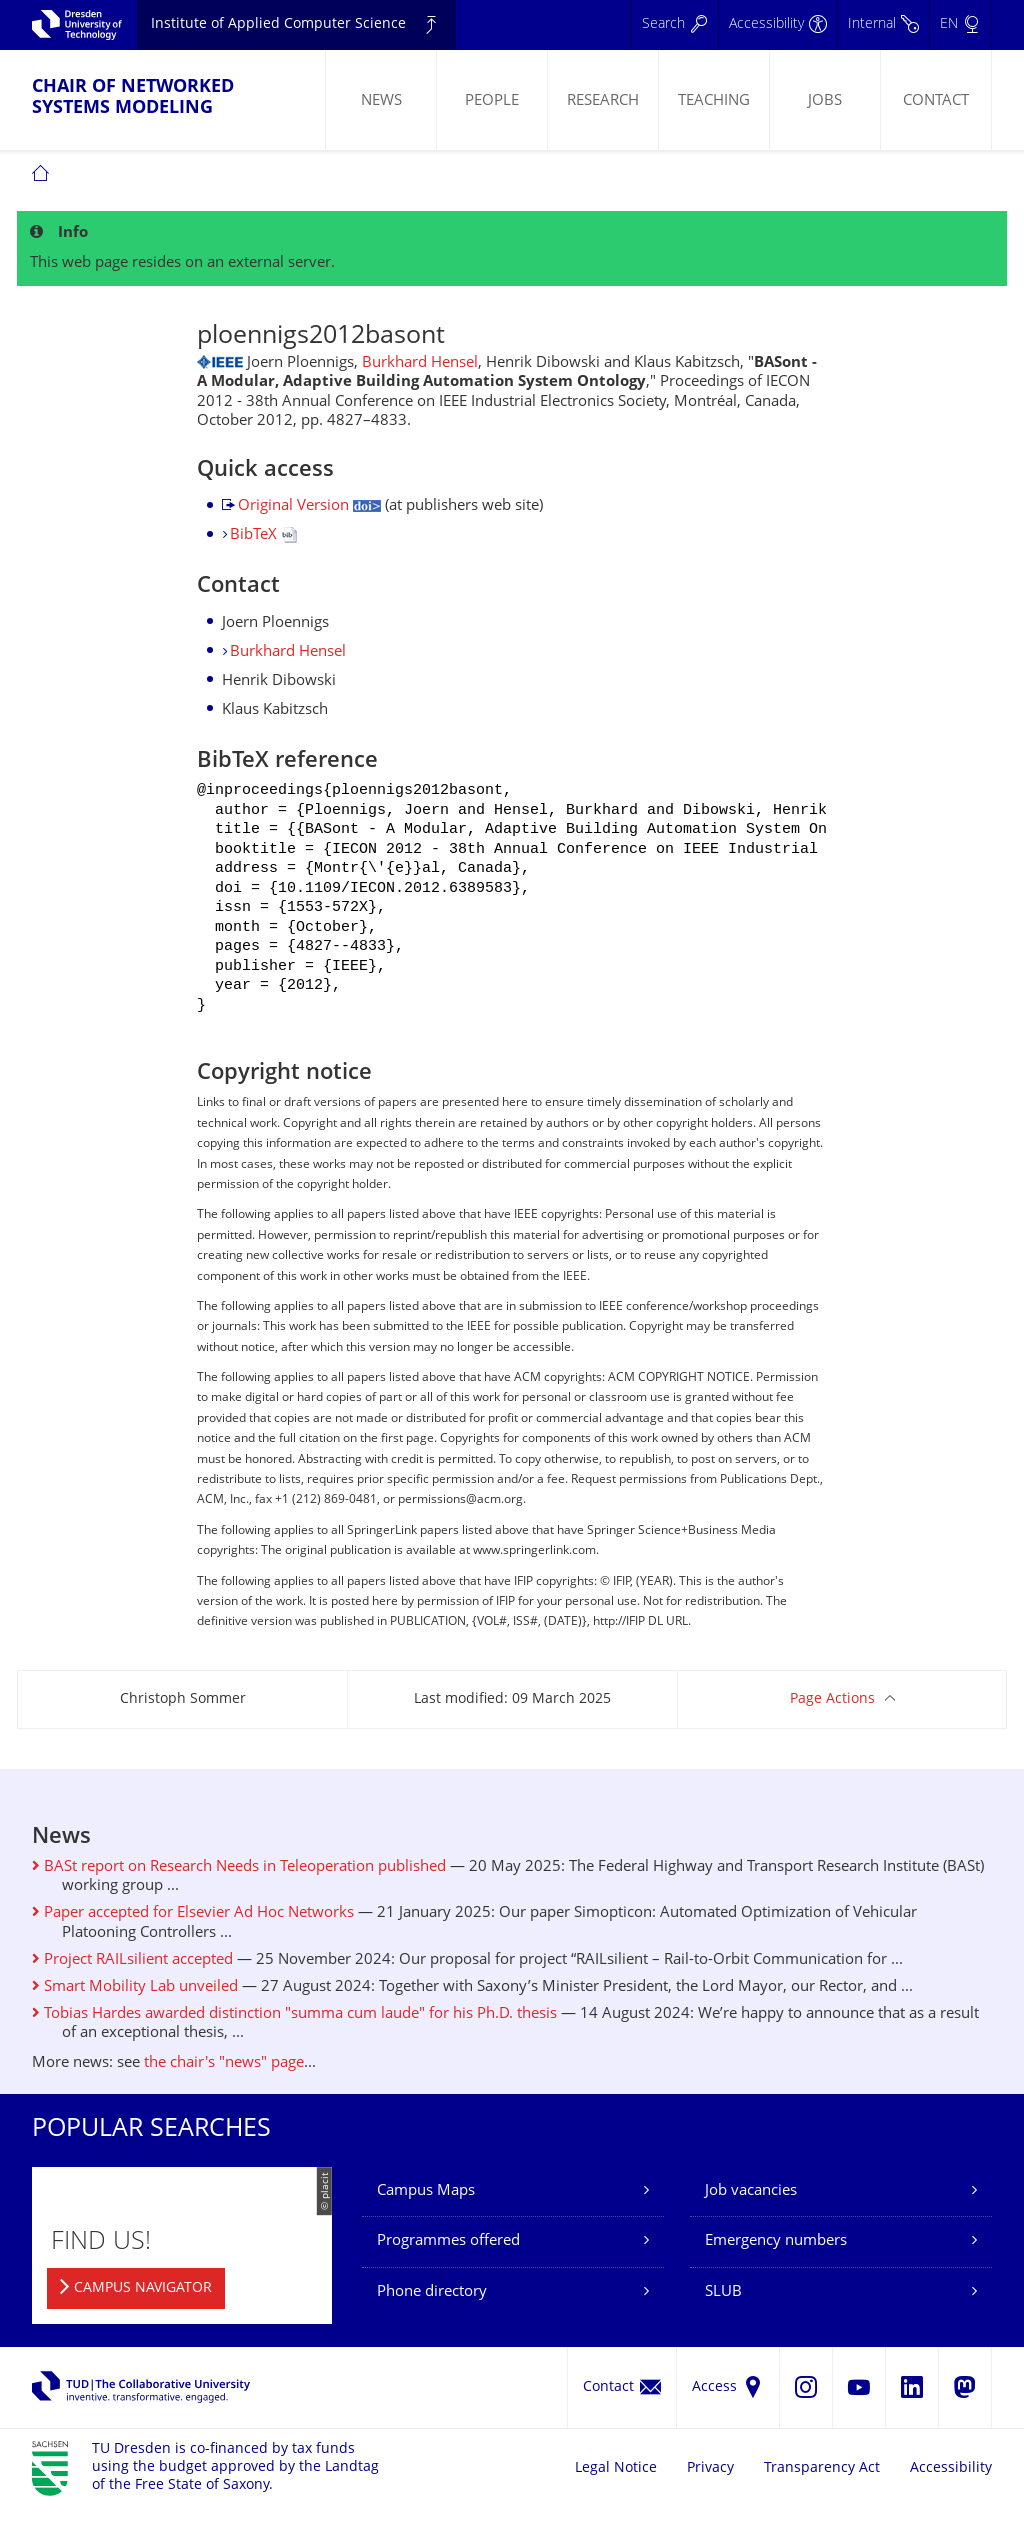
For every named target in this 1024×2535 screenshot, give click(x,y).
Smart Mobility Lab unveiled (135, 2013)
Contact (936, 101)
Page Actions (832, 1725)
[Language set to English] (960, 25)
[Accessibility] (777, 25)
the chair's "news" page (224, 2089)
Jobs (825, 101)
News (381, 101)
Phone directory (432, 2318)
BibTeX (263, 535)
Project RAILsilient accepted (132, 1986)
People (492, 101)
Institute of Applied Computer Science (278, 24)
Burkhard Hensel (420, 363)
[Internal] (883, 25)
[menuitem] (380, 100)
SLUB (723, 2318)
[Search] (674, 25)
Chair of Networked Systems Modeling (133, 98)
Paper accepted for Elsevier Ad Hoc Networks (193, 1939)
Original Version (309, 506)
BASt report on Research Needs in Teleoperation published (239, 1893)
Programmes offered (448, 2267)
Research (603, 101)
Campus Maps (426, 2217)
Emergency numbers (776, 2267)
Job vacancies (751, 2217)
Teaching (714, 101)
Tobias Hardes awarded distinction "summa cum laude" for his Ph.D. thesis (294, 2040)
